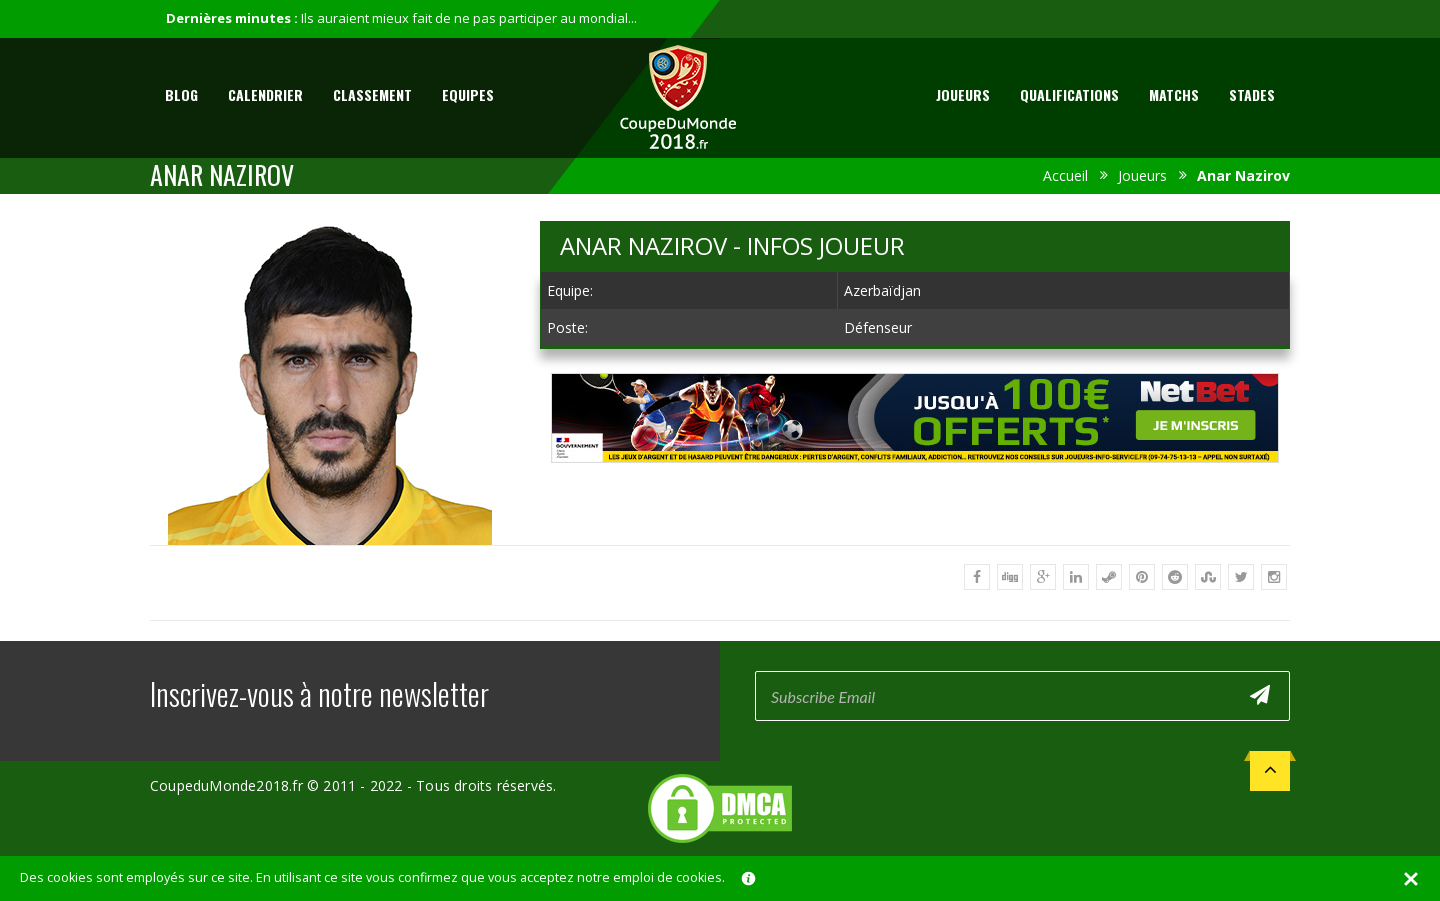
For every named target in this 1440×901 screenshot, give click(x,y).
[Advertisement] (915, 481)
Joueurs (963, 94)
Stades (1252, 94)
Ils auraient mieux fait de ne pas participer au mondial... (469, 18)
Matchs (1174, 94)
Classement (372, 94)
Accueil (1065, 175)
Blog (181, 94)
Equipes (468, 94)
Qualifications (1069, 94)
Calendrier (265, 94)
